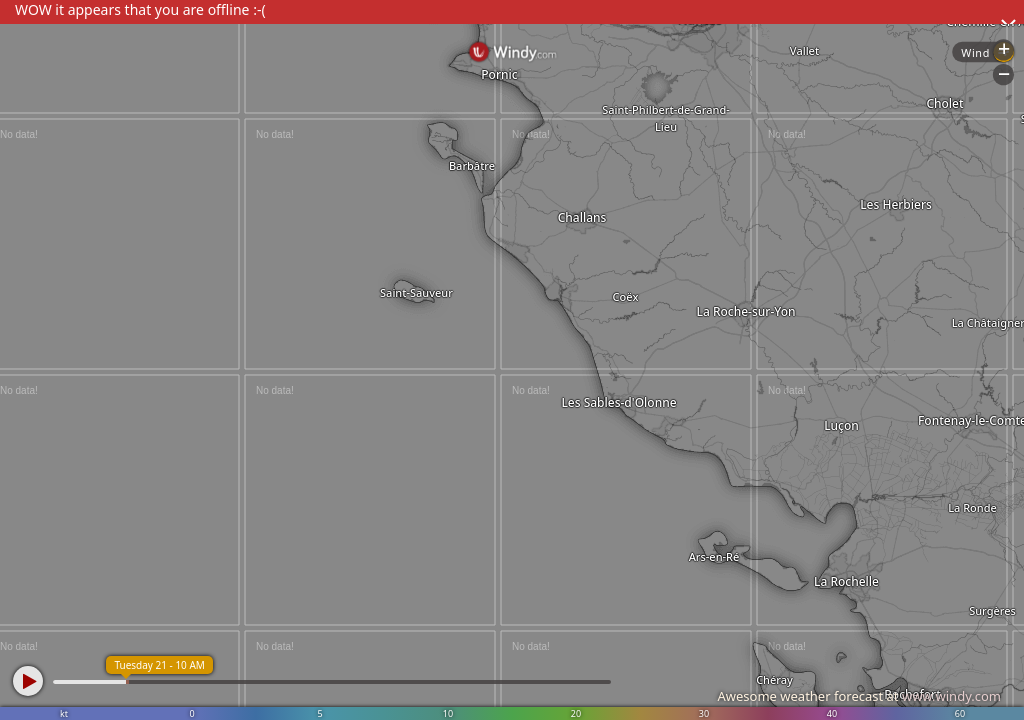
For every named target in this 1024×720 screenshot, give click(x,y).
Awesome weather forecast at (859, 696)
